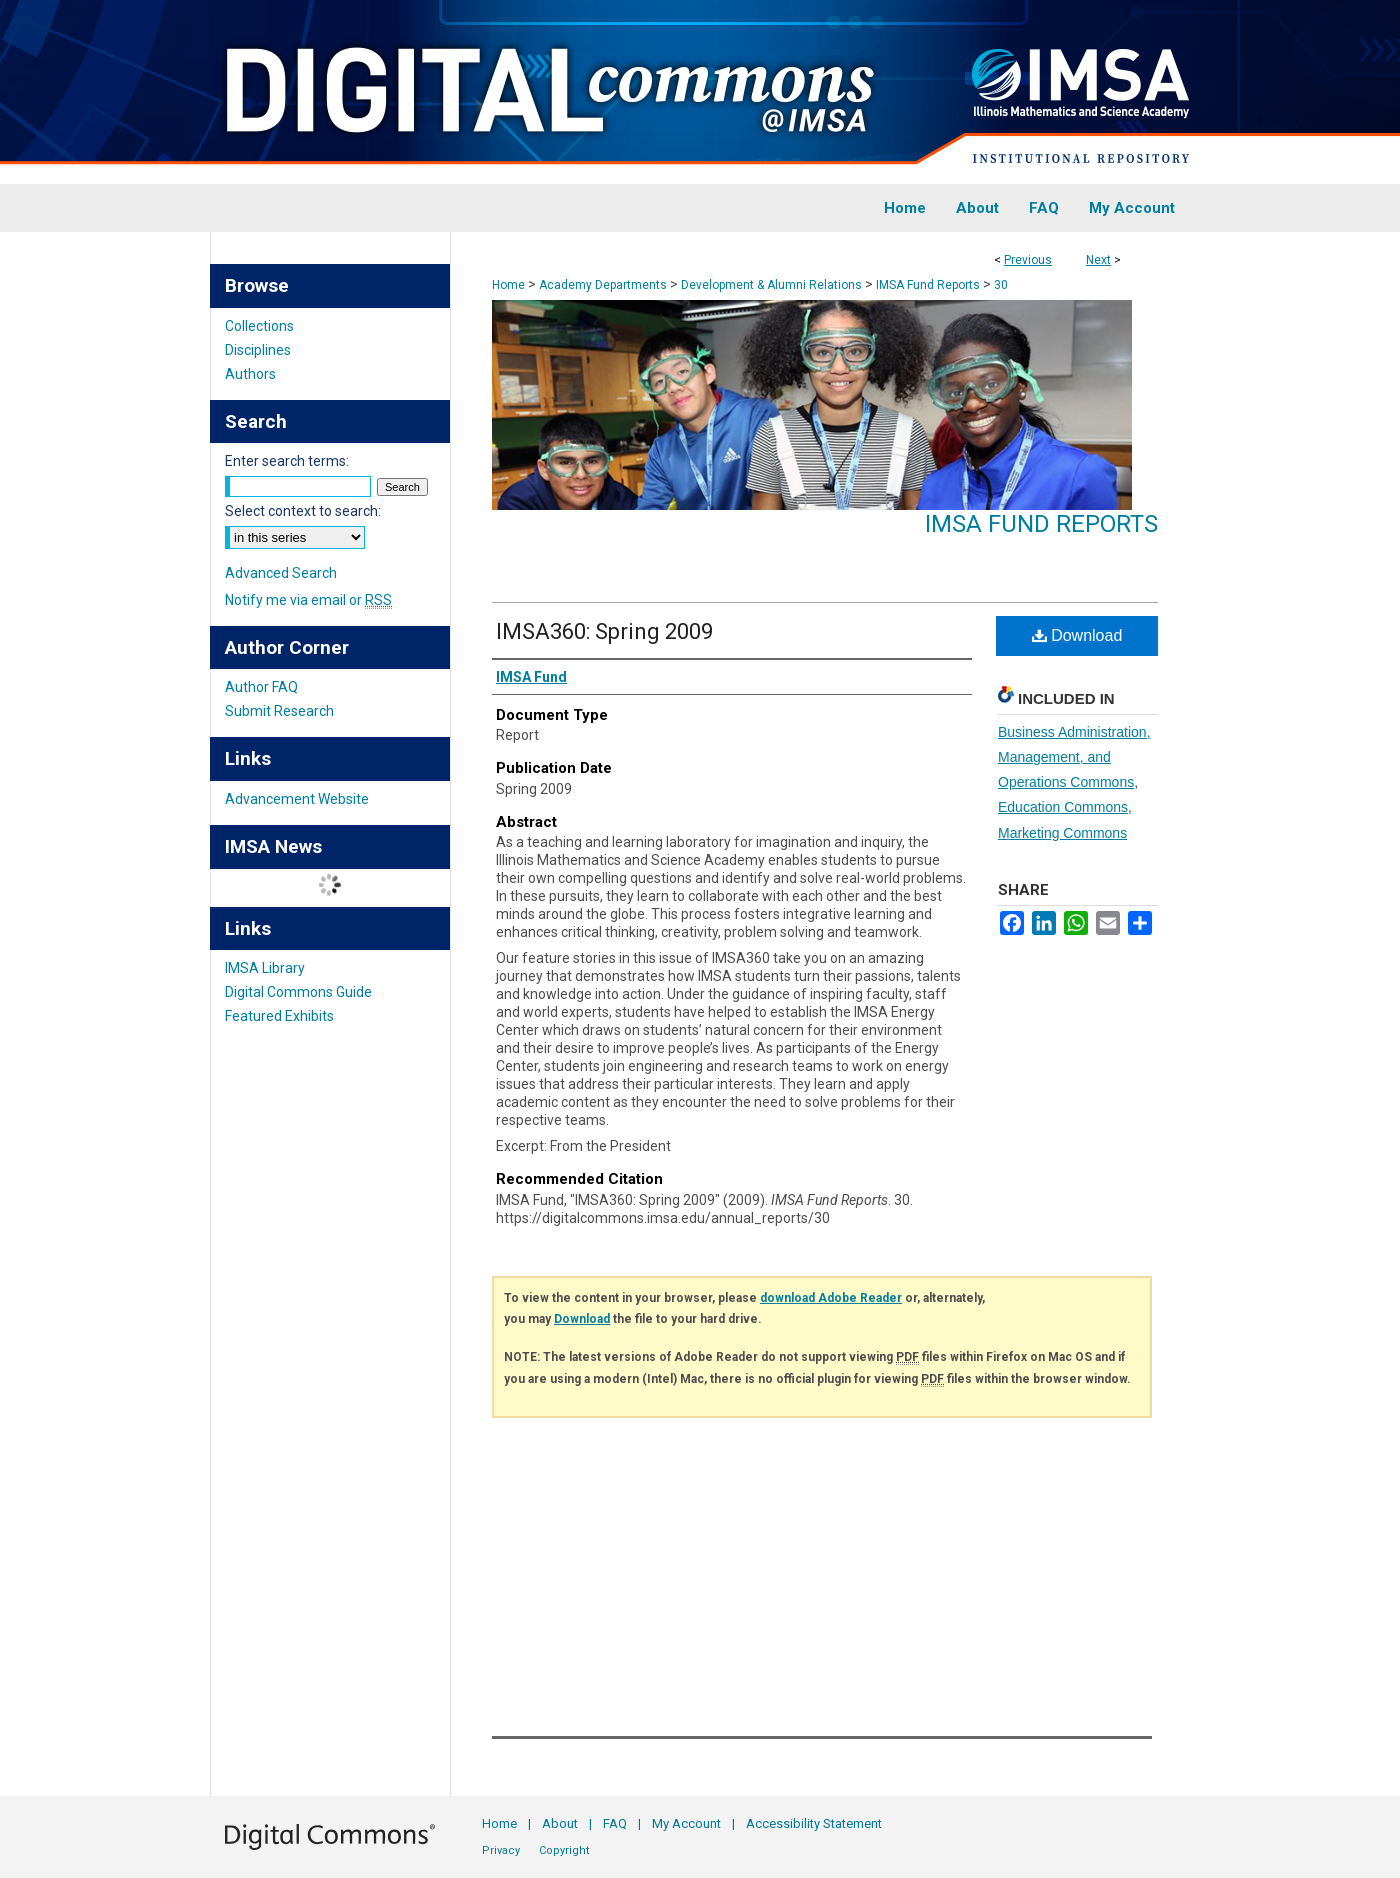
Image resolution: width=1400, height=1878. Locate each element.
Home (508, 285)
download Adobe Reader (831, 1298)
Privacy (501, 1850)
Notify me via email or (308, 600)
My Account (686, 1823)
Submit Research (279, 711)
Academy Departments (603, 285)
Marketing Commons (1062, 833)
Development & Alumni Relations (771, 285)
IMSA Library (265, 968)
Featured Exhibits (279, 1016)
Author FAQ (261, 687)
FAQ (615, 1823)
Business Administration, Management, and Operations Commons (1074, 757)
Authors (250, 374)
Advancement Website (297, 799)
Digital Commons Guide (298, 992)
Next (1098, 260)
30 (1001, 285)
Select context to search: (303, 511)
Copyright (564, 1850)
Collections (259, 326)
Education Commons (1063, 807)
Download (1077, 635)
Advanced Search (281, 573)
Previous (1028, 260)
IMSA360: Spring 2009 (604, 631)
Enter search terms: (287, 461)
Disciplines (258, 350)
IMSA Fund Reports (928, 285)
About (560, 1823)
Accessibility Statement (814, 1823)
